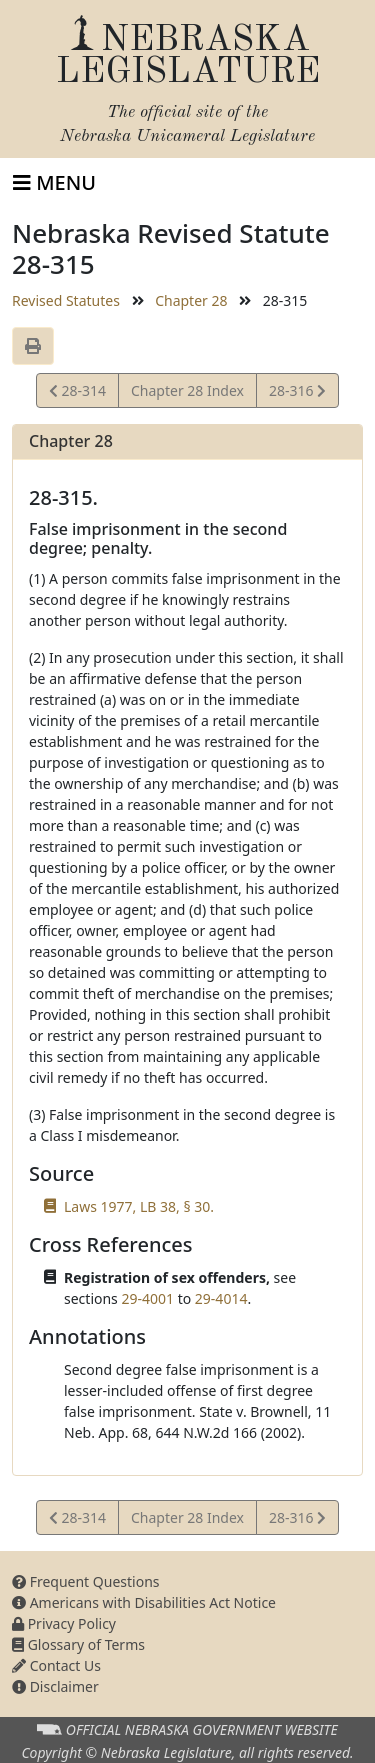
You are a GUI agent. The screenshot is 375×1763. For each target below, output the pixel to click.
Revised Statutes (66, 300)
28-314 (77, 393)
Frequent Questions (86, 1581)
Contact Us (56, 1665)
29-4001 (147, 1298)
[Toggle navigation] (54, 183)
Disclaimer (55, 1686)
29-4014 (221, 1298)
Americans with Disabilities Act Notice (144, 1602)
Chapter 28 (191, 300)
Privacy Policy (64, 1623)
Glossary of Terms (78, 1644)
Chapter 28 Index (187, 390)
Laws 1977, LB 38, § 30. (139, 1206)
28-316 (297, 393)
